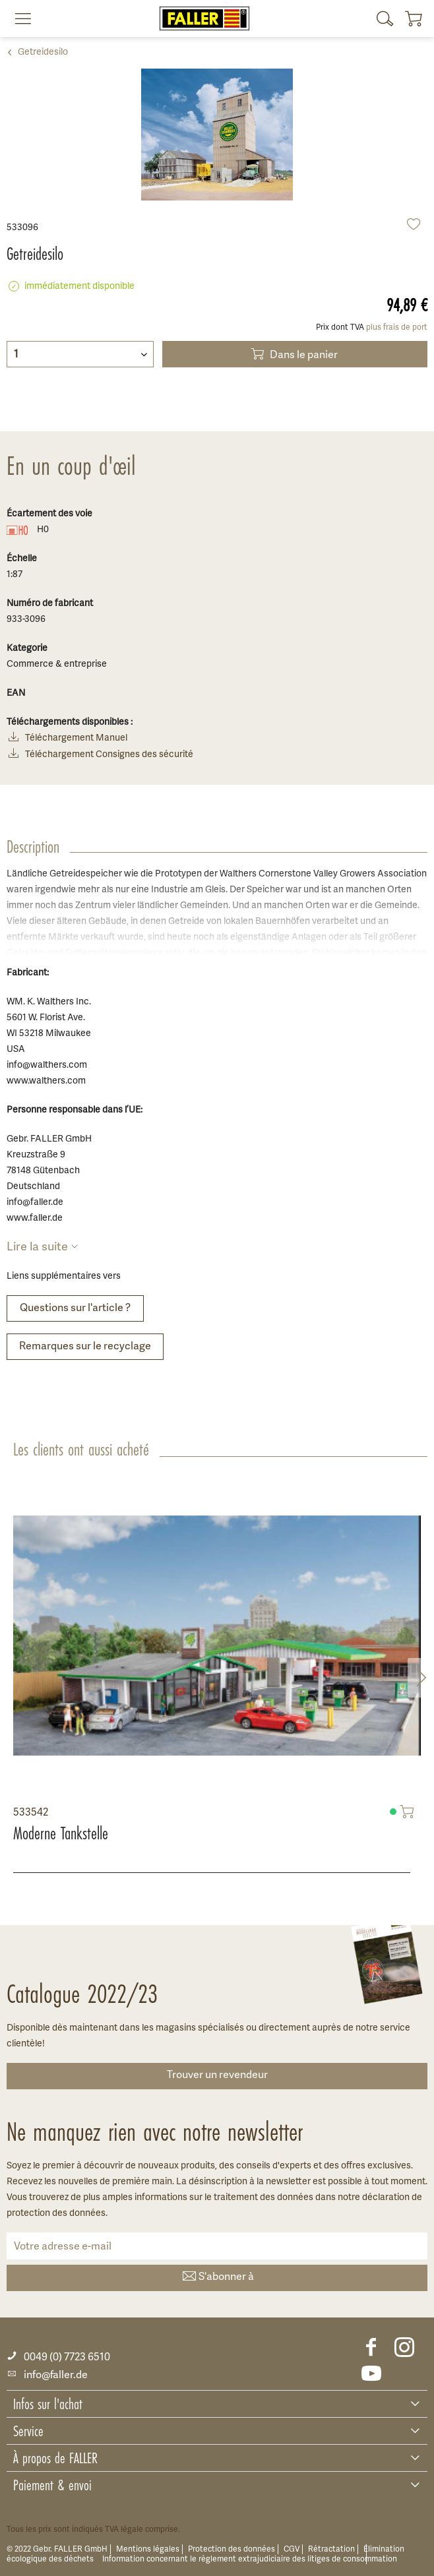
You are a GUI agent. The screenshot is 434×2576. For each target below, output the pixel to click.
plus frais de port (396, 327)
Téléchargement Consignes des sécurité (100, 755)
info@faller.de (47, 2375)
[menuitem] (18, 18)
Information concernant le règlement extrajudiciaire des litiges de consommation (249, 2559)
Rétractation (331, 2549)
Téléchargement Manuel (67, 739)
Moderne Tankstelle (60, 1833)
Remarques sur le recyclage (85, 1346)
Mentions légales (147, 2549)
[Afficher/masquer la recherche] (385, 18)
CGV (291, 2549)
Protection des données (231, 2549)
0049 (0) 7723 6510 (58, 2357)
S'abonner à (217, 2277)
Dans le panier (293, 354)
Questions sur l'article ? (75, 1308)
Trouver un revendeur (217, 2075)
